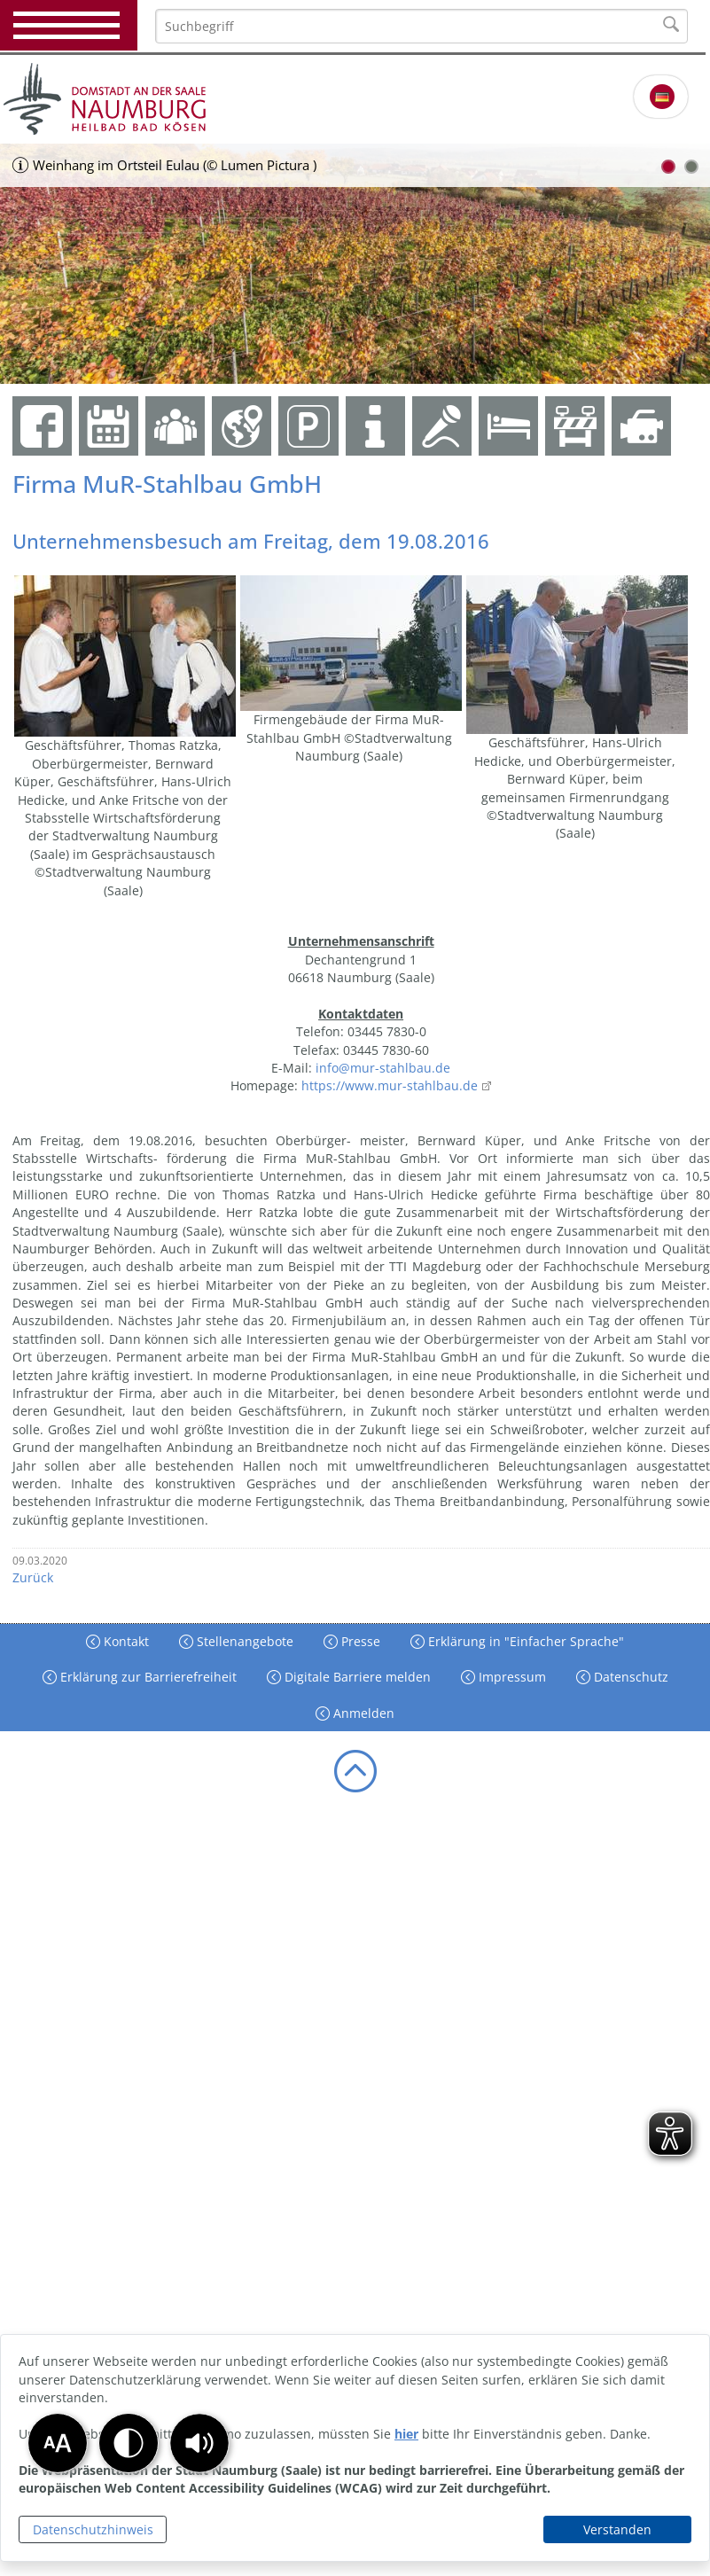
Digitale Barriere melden (356, 1676)
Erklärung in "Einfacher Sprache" (524, 1641)
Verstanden (617, 2529)
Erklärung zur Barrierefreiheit (147, 1676)
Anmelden (362, 1713)
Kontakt (124, 1641)
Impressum (510, 1676)
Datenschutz (629, 1676)
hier (406, 2433)
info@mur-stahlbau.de (383, 1067)
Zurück (32, 1577)
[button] (199, 2443)
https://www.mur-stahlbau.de (389, 1085)
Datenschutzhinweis (93, 2529)
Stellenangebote (243, 1641)
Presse (359, 1641)
